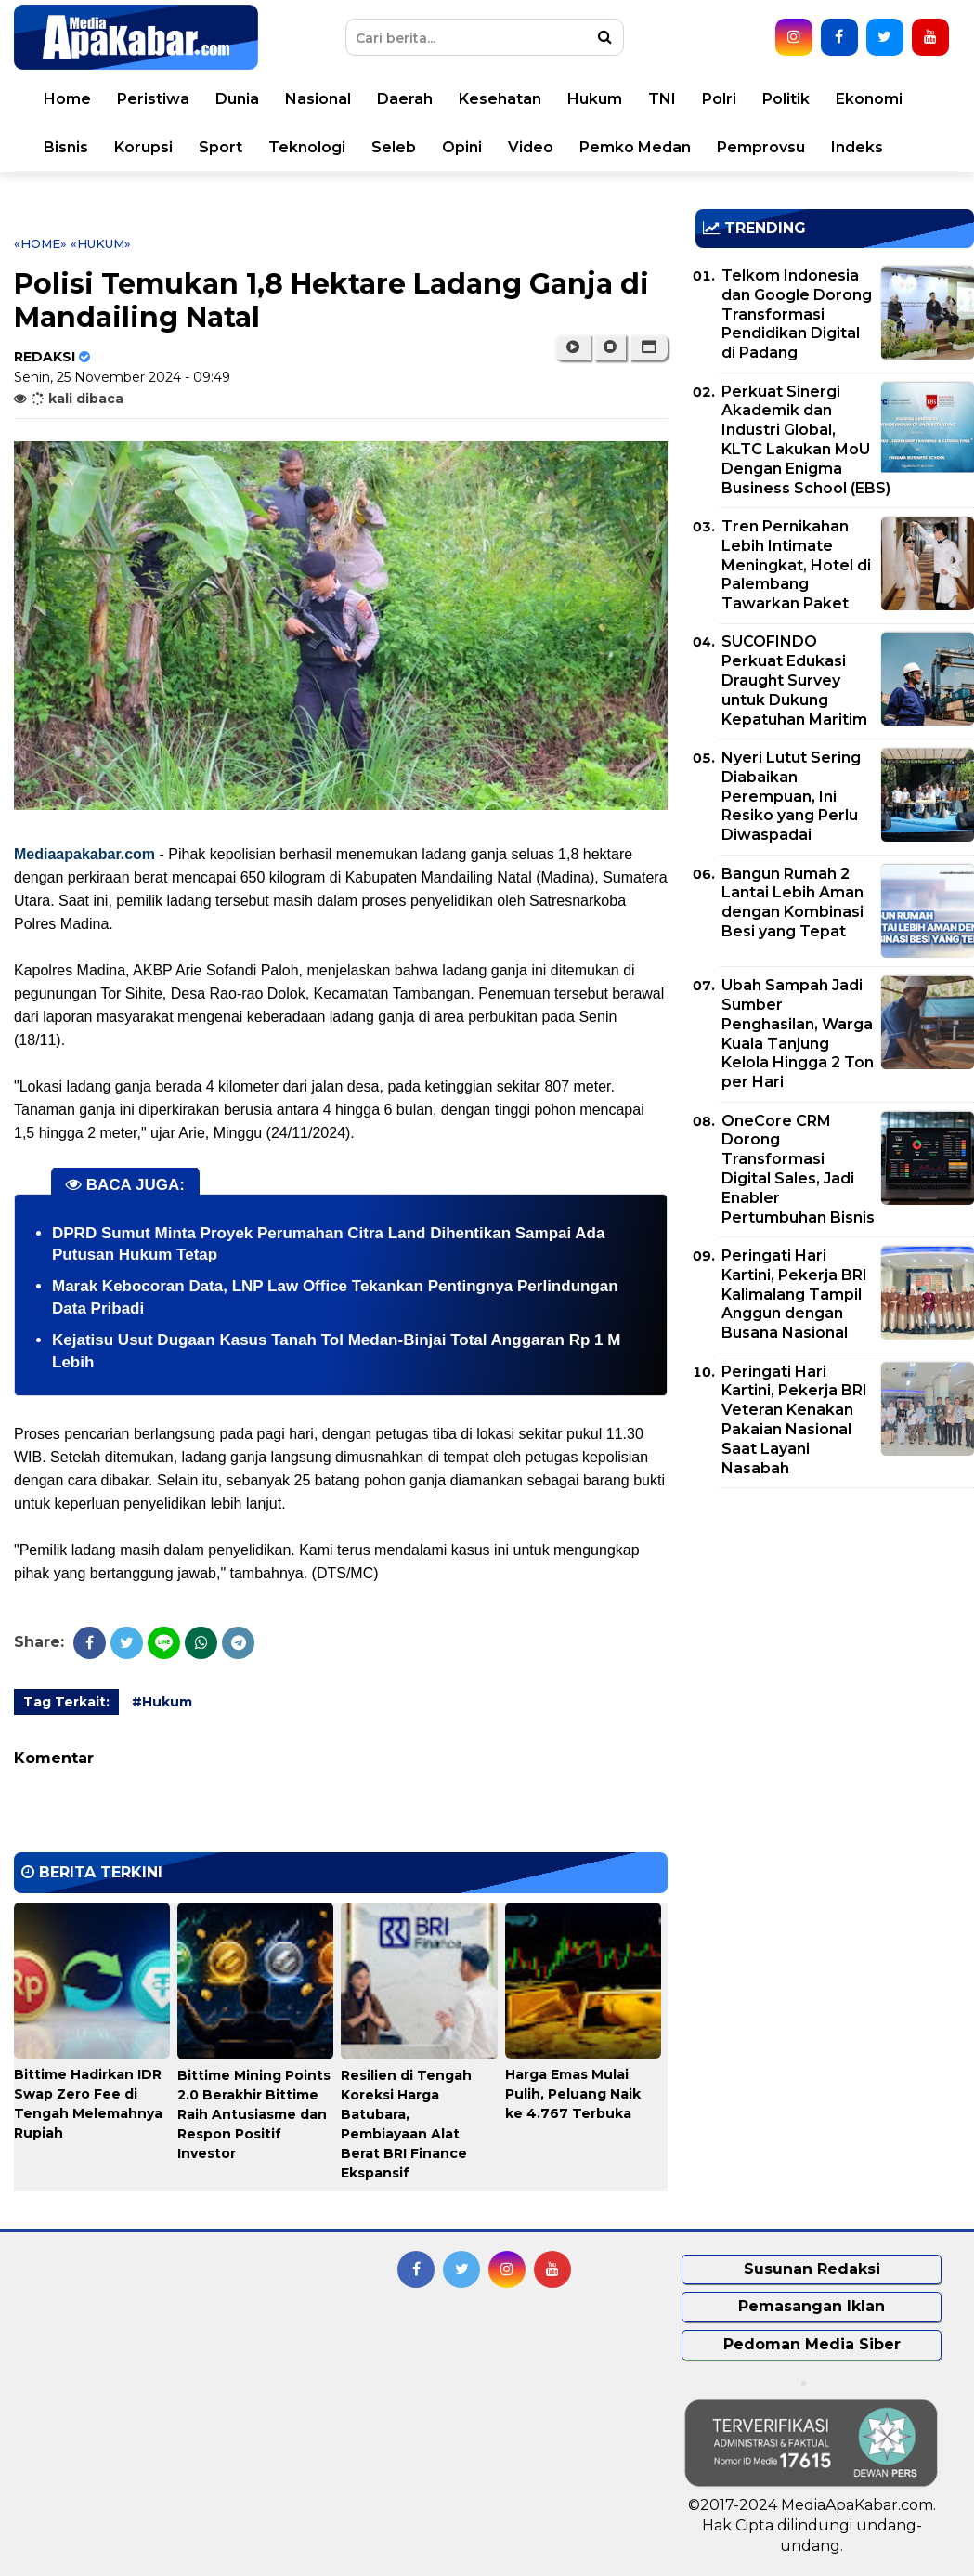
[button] (649, 347)
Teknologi (306, 147)
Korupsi (143, 147)
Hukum (594, 99)
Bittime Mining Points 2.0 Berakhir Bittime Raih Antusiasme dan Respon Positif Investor (254, 2114)
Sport (220, 147)
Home (67, 99)
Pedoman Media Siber (812, 2344)
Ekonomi (869, 99)
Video (530, 147)
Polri (719, 99)
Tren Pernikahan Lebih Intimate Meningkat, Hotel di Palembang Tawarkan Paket (796, 564)
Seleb (393, 147)
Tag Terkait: (66, 1701)
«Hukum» (101, 243)
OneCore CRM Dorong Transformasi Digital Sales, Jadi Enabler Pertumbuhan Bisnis (798, 1169)
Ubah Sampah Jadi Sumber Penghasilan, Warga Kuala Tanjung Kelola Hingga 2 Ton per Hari (797, 1033)
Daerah (405, 99)
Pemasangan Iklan (811, 2306)
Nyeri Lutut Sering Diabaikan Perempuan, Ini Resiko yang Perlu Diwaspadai (791, 796)
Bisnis (66, 147)
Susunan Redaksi (812, 2269)
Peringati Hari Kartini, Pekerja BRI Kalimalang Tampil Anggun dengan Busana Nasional (794, 1294)
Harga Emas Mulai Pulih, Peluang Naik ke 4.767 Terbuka (573, 2094)
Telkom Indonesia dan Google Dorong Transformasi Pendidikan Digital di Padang (796, 314)
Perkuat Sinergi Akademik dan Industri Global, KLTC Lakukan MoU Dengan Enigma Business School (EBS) (805, 440)
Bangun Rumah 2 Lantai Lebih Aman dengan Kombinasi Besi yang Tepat (792, 902)
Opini (462, 147)
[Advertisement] (834, 1632)
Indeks (857, 147)
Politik (786, 99)
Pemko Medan (635, 147)
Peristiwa (153, 99)
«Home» (40, 243)
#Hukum (162, 1701)
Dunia (237, 99)
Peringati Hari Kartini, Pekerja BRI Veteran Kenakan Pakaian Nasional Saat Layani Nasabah (794, 1420)
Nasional (318, 99)
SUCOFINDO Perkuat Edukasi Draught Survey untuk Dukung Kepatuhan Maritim (794, 680)
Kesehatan (500, 99)
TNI (662, 99)
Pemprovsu (761, 147)
